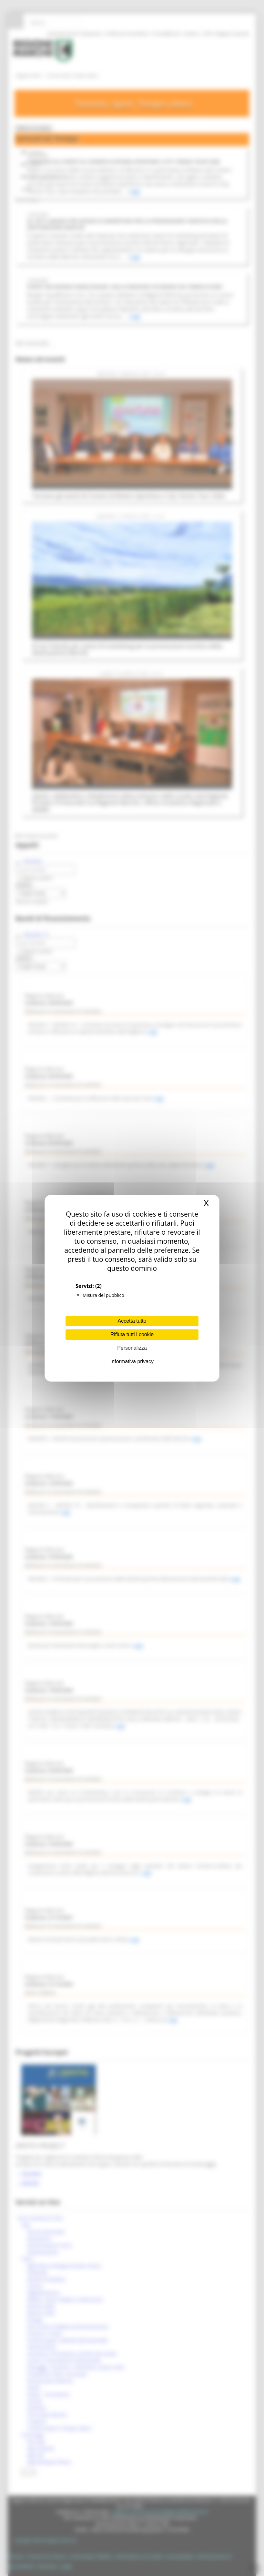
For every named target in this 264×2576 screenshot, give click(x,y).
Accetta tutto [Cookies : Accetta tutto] (132, 1321)
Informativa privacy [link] (132, 1361)
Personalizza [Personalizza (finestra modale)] (132, 1348)
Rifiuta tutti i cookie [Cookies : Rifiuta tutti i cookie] (132, 1334)
